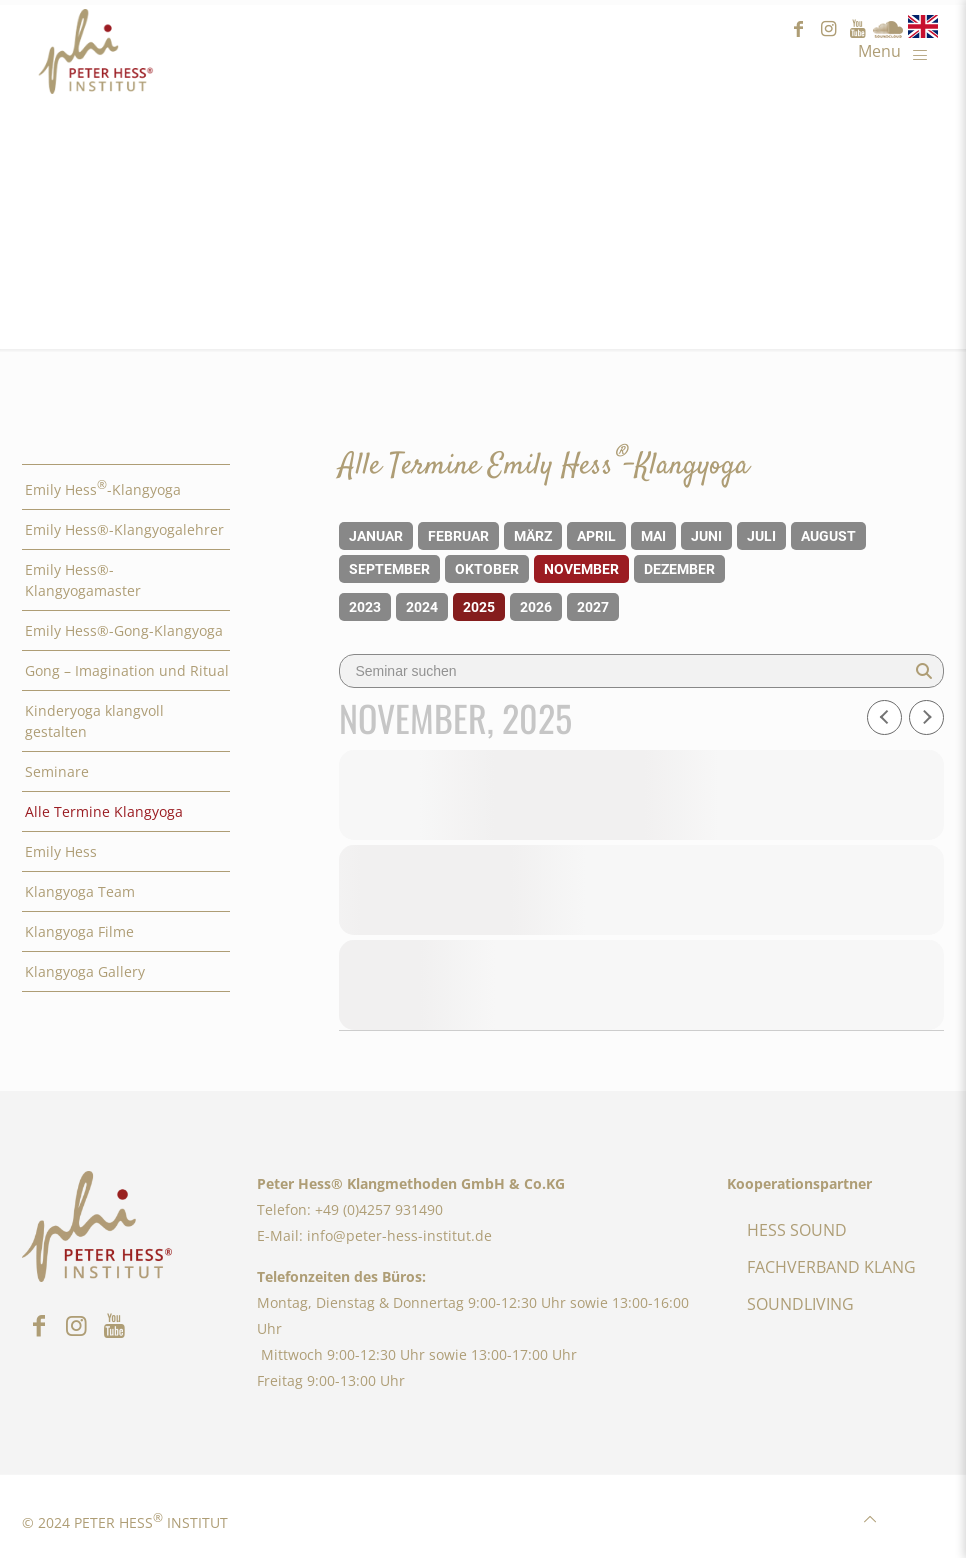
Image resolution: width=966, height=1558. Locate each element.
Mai (653, 536)
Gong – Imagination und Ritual (127, 670)
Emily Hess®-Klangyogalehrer (124, 529)
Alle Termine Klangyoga (104, 811)
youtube (858, 29)
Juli (761, 536)
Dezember (679, 569)
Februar (458, 536)
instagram (828, 29)
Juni (706, 536)
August (828, 536)
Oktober (487, 569)
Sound (888, 29)
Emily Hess (61, 851)
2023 (365, 607)
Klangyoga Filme (79, 931)
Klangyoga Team (80, 891)
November (581, 569)
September (389, 569)
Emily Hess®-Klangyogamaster (83, 580)
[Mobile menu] (898, 50)
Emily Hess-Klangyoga (103, 488)
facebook (798, 29)
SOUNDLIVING (800, 1304)
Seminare (57, 771)
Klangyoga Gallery (85, 971)
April (596, 536)
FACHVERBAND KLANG (831, 1267)
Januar (376, 536)
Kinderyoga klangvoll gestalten (94, 721)
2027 (593, 607)
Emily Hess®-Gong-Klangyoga (124, 630)
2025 (479, 607)
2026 (536, 607)
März (533, 536)
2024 (422, 607)
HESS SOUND (797, 1230)
